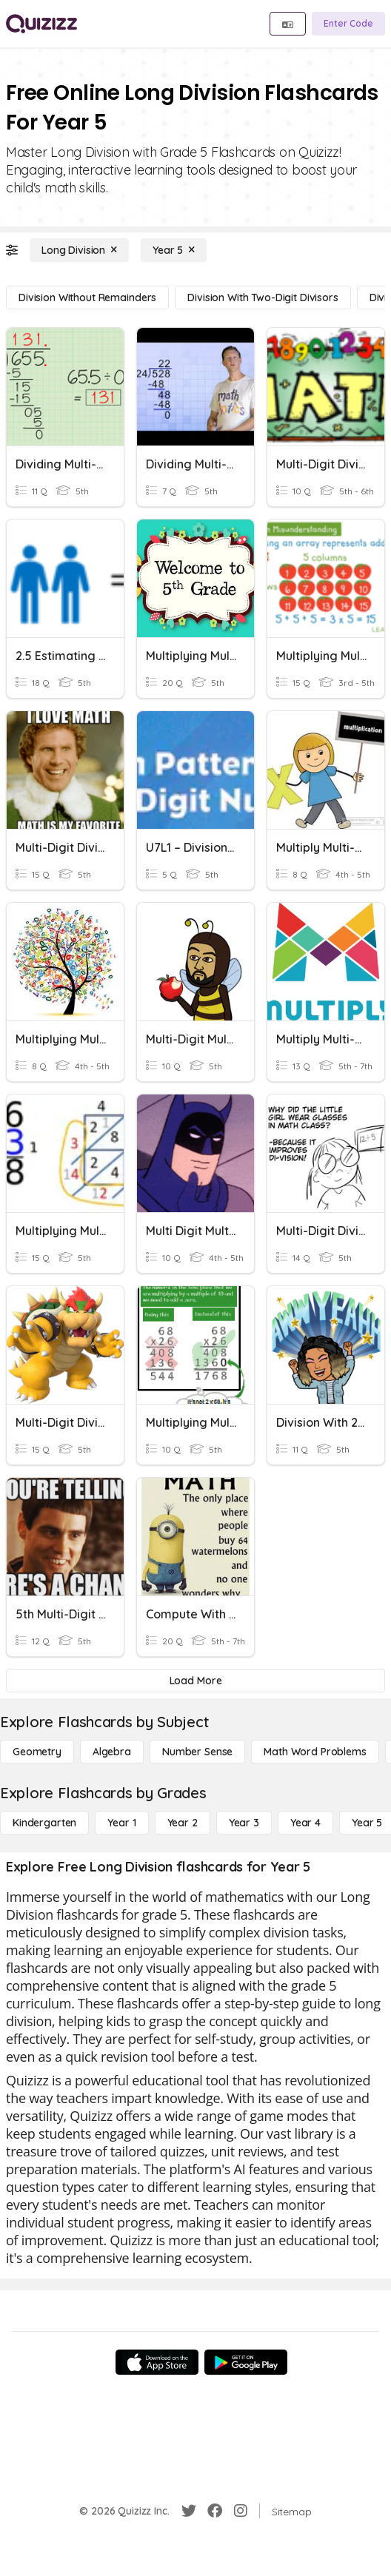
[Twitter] (188, 2511)
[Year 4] (305, 1823)
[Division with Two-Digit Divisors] (263, 297)
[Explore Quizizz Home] (41, 23)
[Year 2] (182, 1823)
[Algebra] (112, 1751)
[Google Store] (245, 2362)
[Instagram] (240, 2511)
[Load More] (195, 1680)
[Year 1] (121, 1823)
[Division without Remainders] (87, 297)
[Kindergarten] (44, 1823)
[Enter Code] (348, 24)
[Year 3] (244, 1823)
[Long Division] (79, 250)
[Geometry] (37, 1751)
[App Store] (157, 2362)
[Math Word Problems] (314, 1751)
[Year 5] (174, 250)
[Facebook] (214, 2511)
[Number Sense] (197, 1751)
